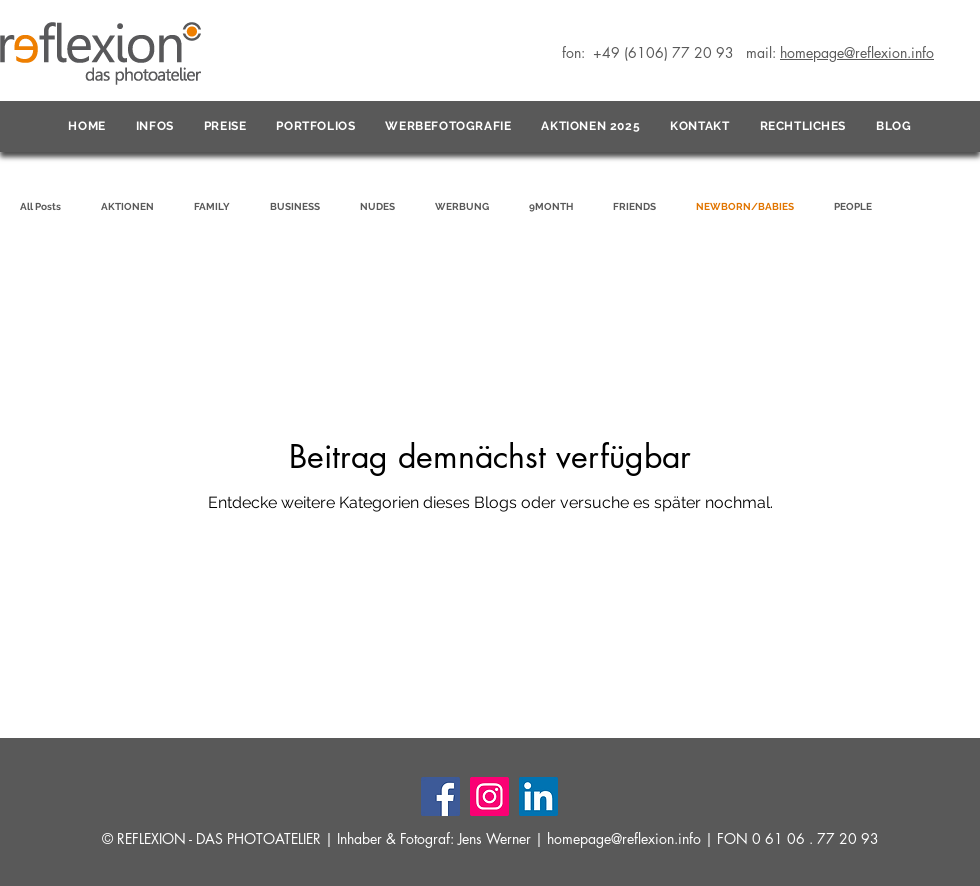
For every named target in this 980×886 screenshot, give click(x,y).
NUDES (377, 206)
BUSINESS (295, 206)
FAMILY (212, 206)
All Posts (40, 206)
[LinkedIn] (538, 796)
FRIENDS (634, 206)
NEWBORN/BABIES (745, 206)
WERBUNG (462, 206)
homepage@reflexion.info (624, 838)
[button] (155, 127)
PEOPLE (853, 206)
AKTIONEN (127, 206)
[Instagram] (489, 796)
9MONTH (551, 206)
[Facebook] (440, 796)
